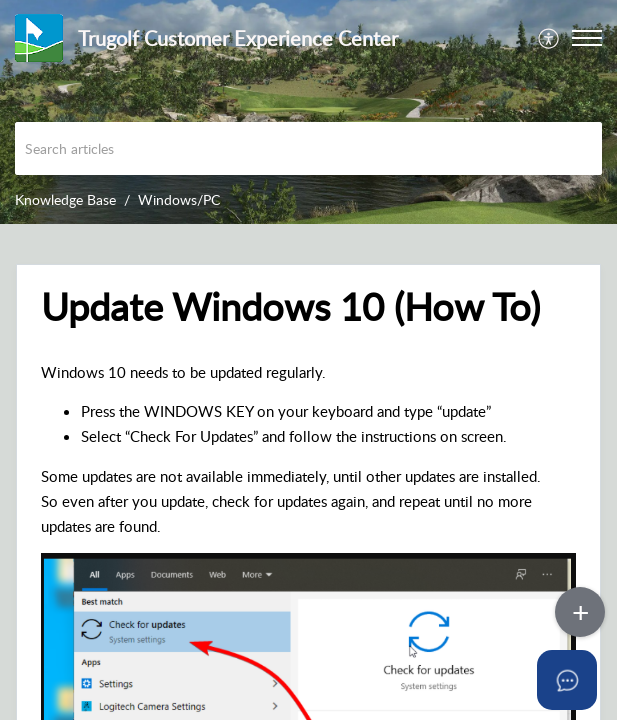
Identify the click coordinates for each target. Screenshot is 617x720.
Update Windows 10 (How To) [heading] (290, 307)
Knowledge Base (65, 199)
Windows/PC (179, 199)
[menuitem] (549, 38)
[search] (308, 148)
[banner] (308, 112)
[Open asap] (567, 680)
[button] (549, 38)
